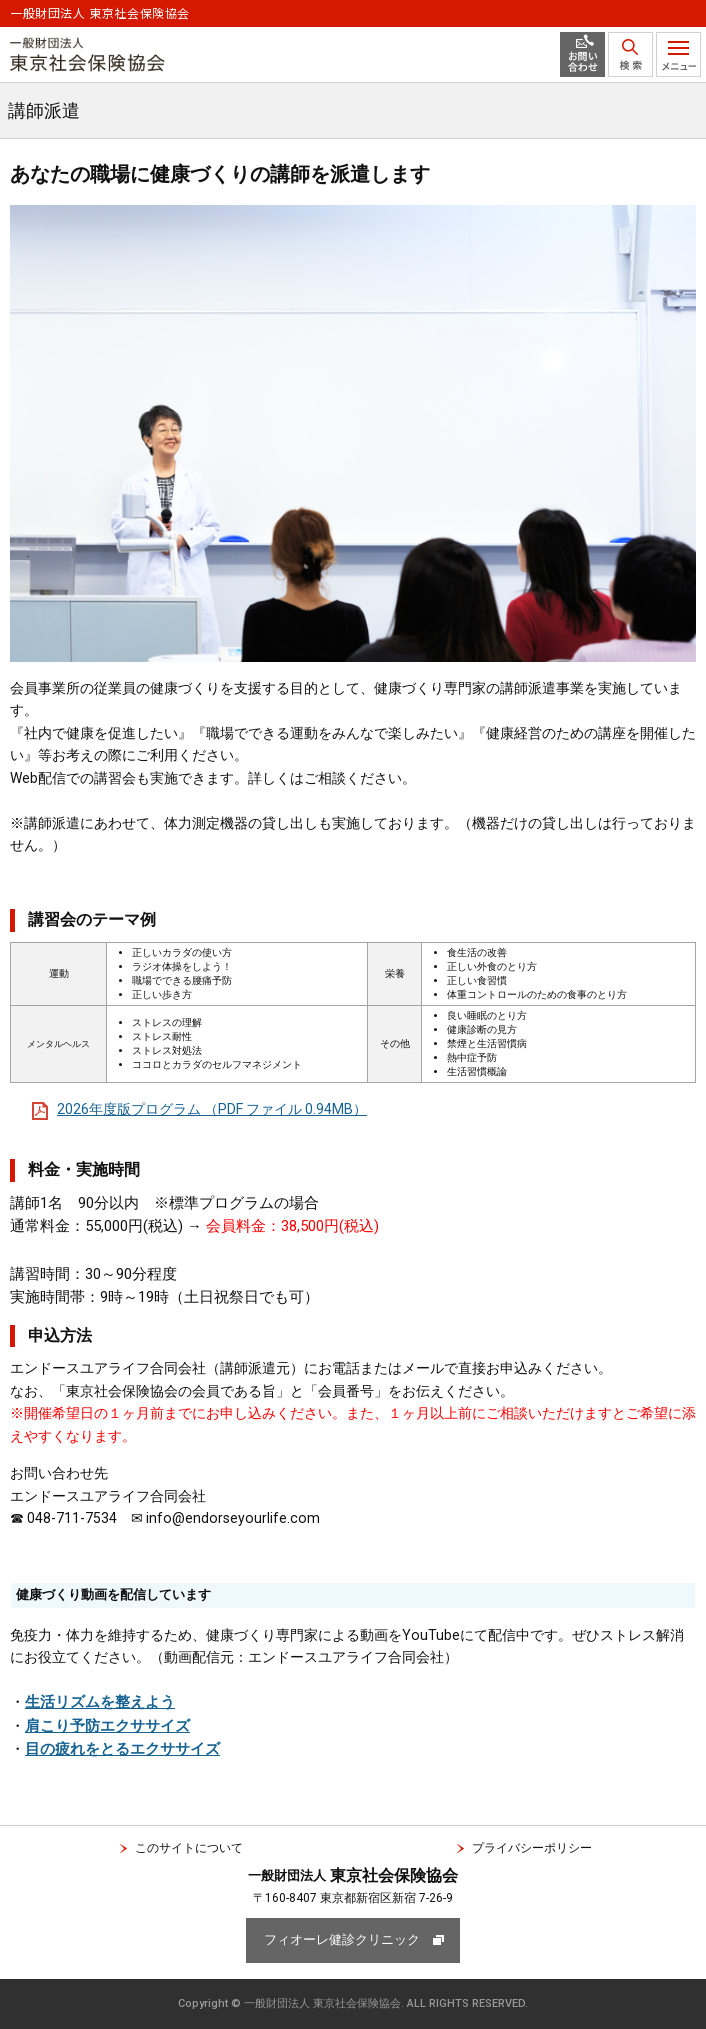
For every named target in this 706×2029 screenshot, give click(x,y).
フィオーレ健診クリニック (342, 1939)
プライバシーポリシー (532, 1848)
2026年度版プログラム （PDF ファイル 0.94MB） (212, 1109)
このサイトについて (189, 1848)
